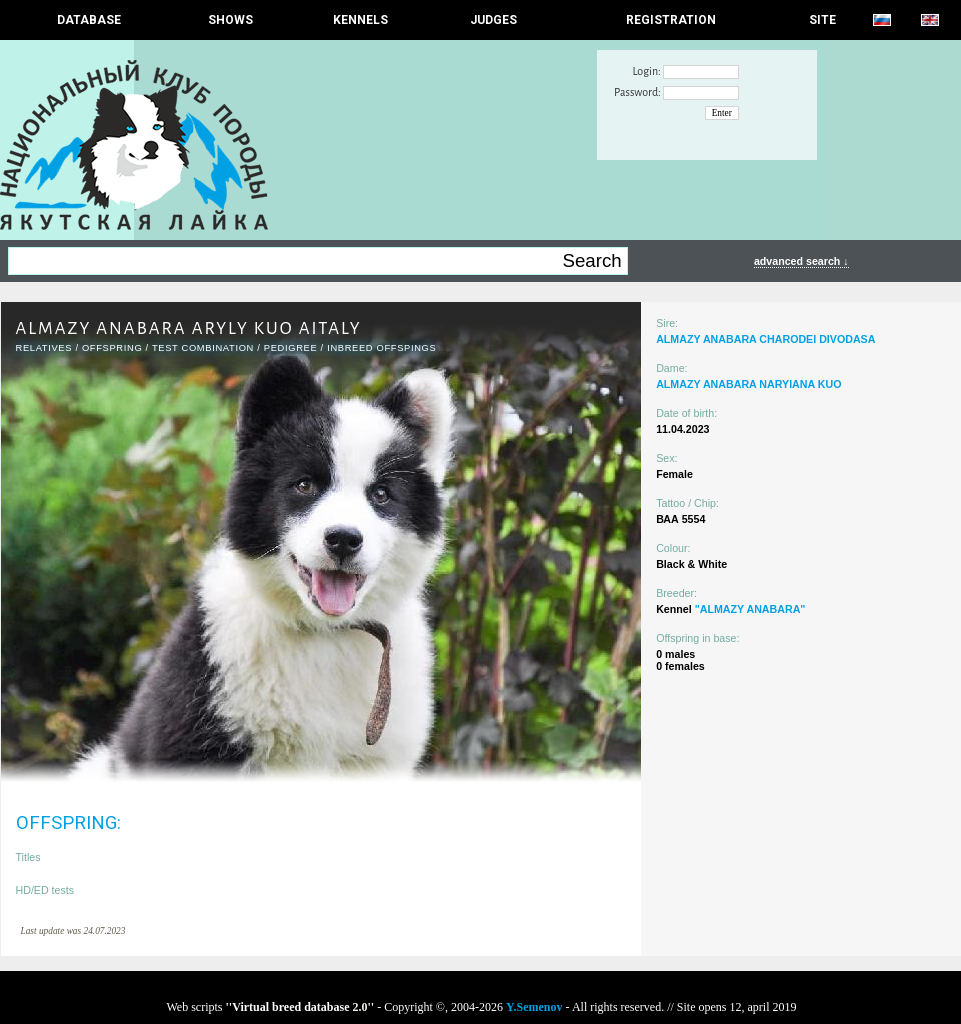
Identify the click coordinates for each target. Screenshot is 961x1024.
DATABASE (89, 20)
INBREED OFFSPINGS (381, 348)
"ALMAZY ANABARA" (750, 609)
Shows (230, 20)
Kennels (360, 20)
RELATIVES (44, 348)
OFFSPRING (112, 348)
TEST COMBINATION (203, 348)
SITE (822, 20)
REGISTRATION (671, 20)
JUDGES (493, 20)
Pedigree (291, 348)
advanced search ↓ (801, 261)
